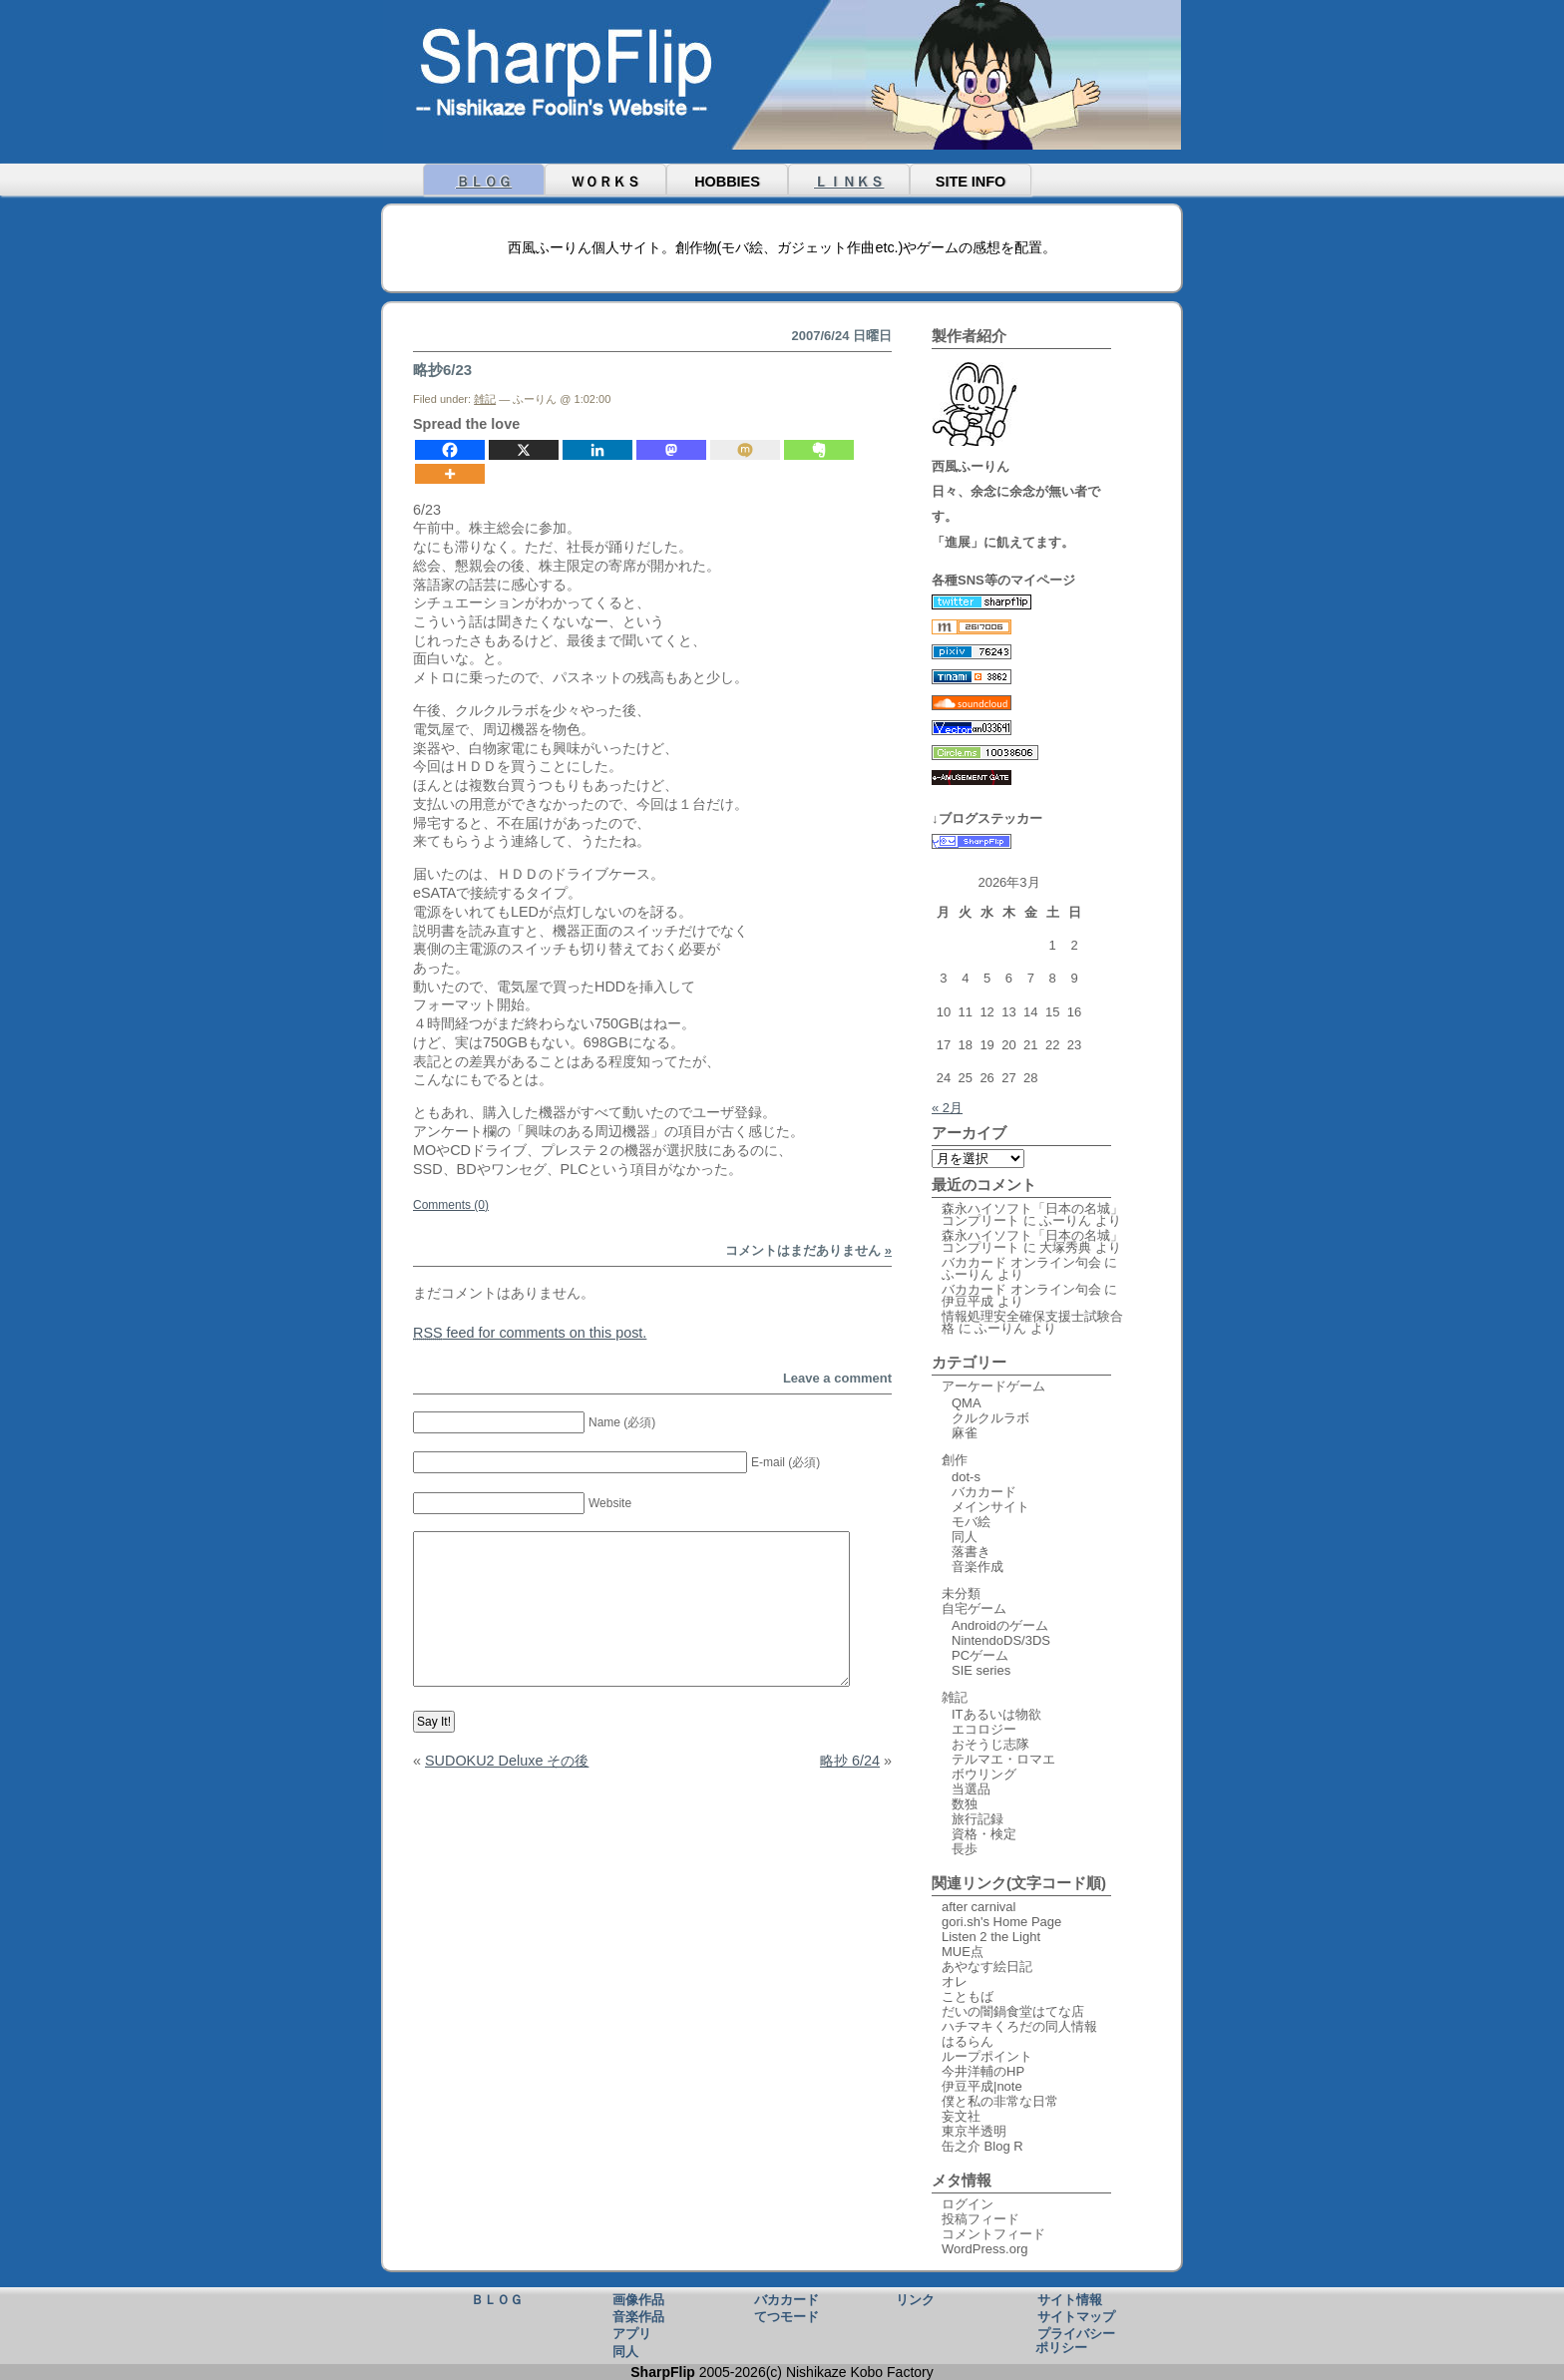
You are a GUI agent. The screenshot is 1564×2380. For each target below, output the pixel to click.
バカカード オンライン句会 (1021, 1262)
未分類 (961, 1593)
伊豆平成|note (982, 2086)
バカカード (984, 1491)
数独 (965, 1803)
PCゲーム (980, 1655)
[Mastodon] (671, 450)
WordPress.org (984, 2248)
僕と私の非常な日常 (1000, 2101)
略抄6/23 (442, 369)
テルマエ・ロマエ (1003, 1759)
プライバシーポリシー (1075, 2339)
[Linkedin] (597, 450)
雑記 (485, 399)
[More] (450, 474)
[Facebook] (450, 450)
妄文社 (961, 2116)
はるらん (967, 2041)
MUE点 (962, 1951)
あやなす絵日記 (987, 1966)
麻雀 (965, 1432)
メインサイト (990, 1506)
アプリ (631, 2333)
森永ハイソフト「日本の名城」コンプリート (1032, 1214)
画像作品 (638, 2299)
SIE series (981, 1670)
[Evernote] (819, 450)
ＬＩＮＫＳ (849, 182)
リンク (915, 2299)
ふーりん (1065, 1220)
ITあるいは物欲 (996, 1714)
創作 (955, 1459)
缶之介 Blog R (982, 2146)
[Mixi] (745, 450)
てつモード (786, 2316)
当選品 (971, 1789)
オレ (955, 1981)
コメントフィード (993, 2233)
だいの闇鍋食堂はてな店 (1013, 2011)
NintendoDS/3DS (1001, 1640)
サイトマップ (1076, 2316)
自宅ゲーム (974, 1608)
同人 (965, 1536)
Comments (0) (451, 1205)
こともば (967, 1996)
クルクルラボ (990, 1417)
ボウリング (984, 1774)
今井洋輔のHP (983, 2071)
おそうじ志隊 (990, 1744)
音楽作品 (638, 2316)
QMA (966, 1402)
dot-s (966, 1476)
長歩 (965, 1848)
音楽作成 (977, 1566)
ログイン (967, 2203)
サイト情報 (1069, 2299)
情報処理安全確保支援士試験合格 (1032, 1322)
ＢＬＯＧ (484, 182)
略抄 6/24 (850, 1761)
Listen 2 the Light (991, 1936)
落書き (971, 1551)
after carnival (978, 1906)
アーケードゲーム (993, 1386)
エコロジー (984, 1729)
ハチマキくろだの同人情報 (1019, 2026)
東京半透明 (974, 2131)
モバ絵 (971, 1521)
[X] (524, 450)
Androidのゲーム (1000, 1625)
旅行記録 (977, 1818)
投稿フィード (980, 2218)
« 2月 (947, 1107)
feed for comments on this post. (529, 1333)
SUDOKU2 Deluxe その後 (506, 1761)
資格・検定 (984, 1833)
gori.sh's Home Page (1001, 1921)
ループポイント (987, 2056)
